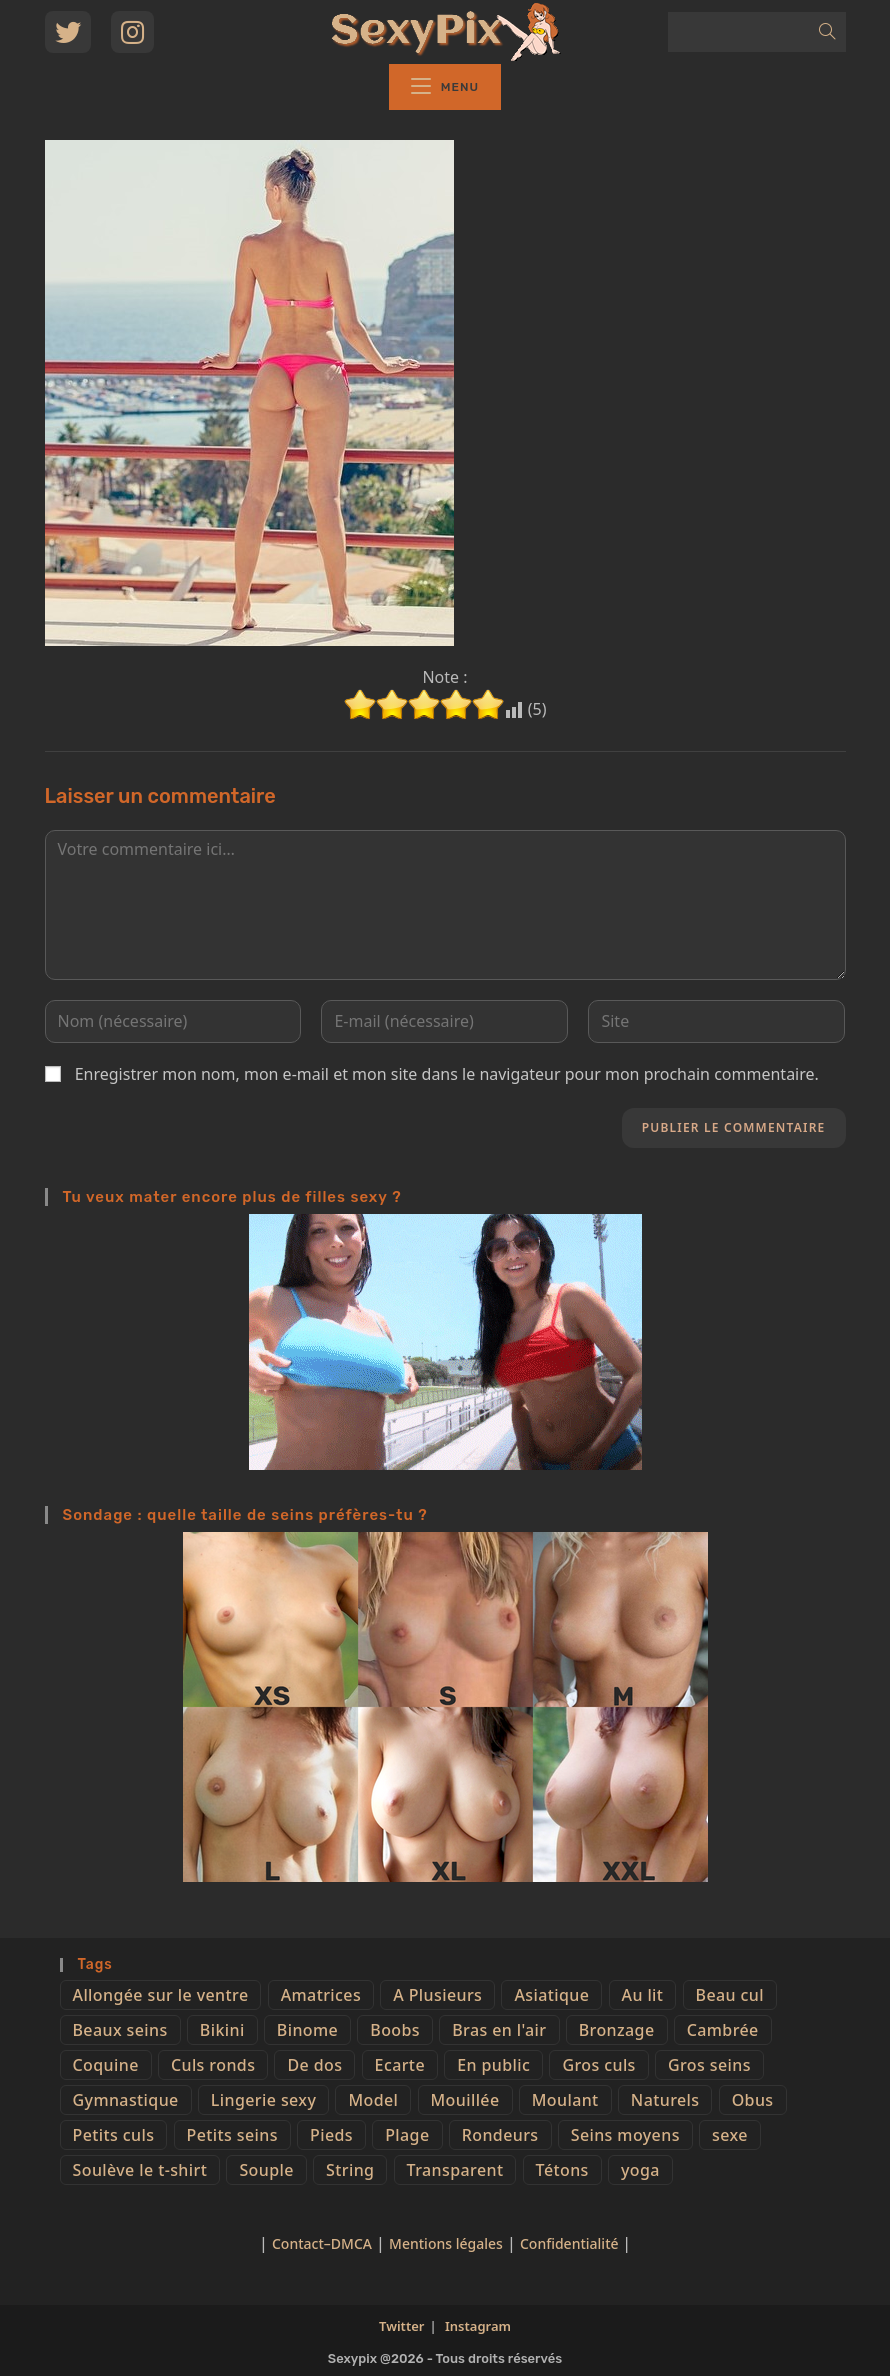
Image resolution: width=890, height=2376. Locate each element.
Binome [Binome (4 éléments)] (307, 2030)
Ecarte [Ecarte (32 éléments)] (400, 2065)
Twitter (401, 2326)
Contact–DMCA (322, 2243)
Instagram (478, 2326)
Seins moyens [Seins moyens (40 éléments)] (625, 2135)
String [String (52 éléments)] (350, 2170)
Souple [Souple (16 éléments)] (266, 2170)
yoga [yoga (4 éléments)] (640, 2170)
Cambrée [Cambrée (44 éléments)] (723, 2030)
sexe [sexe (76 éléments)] (730, 2135)
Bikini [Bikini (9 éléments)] (222, 2030)
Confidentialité (571, 2243)
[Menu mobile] (445, 87)
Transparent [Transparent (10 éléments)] (455, 2170)
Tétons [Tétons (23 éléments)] (562, 2170)
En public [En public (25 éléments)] (493, 2065)
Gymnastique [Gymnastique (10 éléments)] (126, 2100)
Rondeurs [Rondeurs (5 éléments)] (500, 2135)
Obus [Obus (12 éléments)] (753, 2100)
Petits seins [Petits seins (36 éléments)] (232, 2135)
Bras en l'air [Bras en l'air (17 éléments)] (499, 2030)
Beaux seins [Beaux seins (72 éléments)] (120, 2030)
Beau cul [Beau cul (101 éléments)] (730, 1995)
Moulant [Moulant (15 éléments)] (565, 2100)
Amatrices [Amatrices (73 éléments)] (321, 1995)
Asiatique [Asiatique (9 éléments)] (551, 1995)
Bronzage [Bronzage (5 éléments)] (617, 2030)
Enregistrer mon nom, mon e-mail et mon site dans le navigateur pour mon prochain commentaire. (447, 1074)
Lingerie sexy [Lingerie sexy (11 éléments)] (263, 2100)
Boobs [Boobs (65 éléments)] (395, 2030)
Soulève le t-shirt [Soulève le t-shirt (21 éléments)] (140, 2170)
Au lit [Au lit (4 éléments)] (643, 1995)
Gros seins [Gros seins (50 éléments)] (709, 2065)
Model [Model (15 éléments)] (373, 2100)
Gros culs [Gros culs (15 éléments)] (598, 2065)
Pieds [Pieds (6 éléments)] (331, 2135)
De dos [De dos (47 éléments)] (314, 2065)
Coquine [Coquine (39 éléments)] (106, 2065)
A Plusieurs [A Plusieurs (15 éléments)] (437, 1995)
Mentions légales (446, 2243)
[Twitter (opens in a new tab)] (68, 32)
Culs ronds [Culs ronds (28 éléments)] (213, 2065)
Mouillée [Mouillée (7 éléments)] (465, 2100)
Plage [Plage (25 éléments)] (407, 2135)
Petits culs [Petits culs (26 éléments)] (114, 2135)
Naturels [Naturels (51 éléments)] (665, 2100)
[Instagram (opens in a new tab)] (132, 32)
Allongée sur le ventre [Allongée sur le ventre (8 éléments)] (161, 1995)
